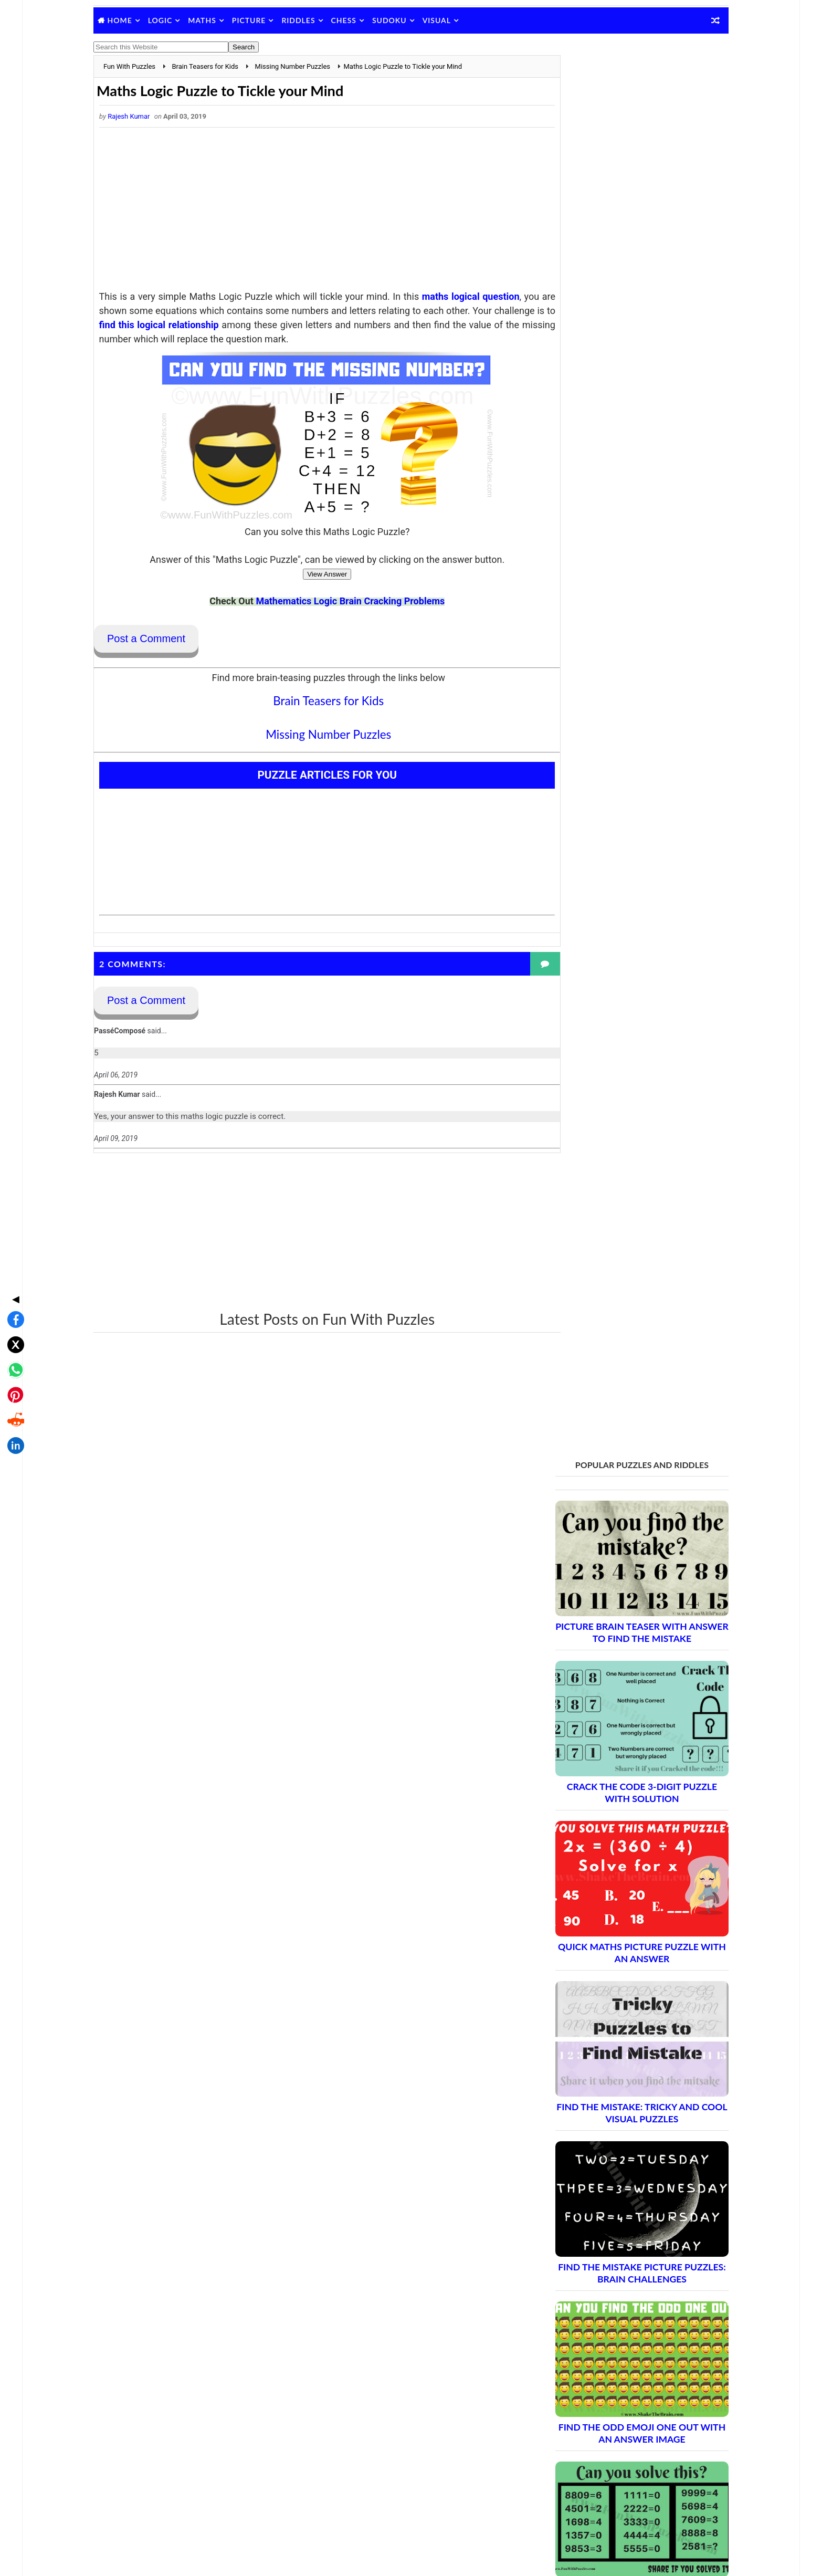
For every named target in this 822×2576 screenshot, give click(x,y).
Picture (265, 20)
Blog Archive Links (569, 2334)
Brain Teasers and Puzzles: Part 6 (610, 1973)
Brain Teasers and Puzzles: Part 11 (612, 2065)
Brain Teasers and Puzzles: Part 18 (612, 2194)
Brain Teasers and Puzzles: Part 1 (610, 1881)
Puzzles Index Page (571, 2389)
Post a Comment (162, 640)
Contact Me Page (568, 2348)
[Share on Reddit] (12, 1333)
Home (135, 20)
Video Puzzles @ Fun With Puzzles (596, 2416)
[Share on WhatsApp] (12, 1283)
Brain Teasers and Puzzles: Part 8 (610, 2010)
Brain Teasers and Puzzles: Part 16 (612, 2157)
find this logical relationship (317, 326)
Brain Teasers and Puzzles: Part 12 (612, 2083)
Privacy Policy (562, 2375)
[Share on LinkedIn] (12, 1358)
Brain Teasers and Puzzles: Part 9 (610, 2028)
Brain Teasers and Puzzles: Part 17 (612, 2175)
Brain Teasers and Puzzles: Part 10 (612, 2047)
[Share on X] (12, 1258)
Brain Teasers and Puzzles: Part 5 (610, 1955)
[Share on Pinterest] (12, 1308)
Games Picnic (562, 2517)
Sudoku (405, 20)
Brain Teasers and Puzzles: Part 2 (610, 1899)
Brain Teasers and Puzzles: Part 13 (612, 2102)
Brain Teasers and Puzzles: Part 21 (612, 2249)
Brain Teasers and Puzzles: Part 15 (612, 2138)
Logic (176, 20)
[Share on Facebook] (12, 1232)
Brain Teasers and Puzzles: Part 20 (612, 2230)
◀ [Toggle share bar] (12, 1212)
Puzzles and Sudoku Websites (588, 2403)
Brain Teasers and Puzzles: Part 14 (612, 2120)
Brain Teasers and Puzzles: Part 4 (610, 1936)
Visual (452, 20)
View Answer (314, 576)
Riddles (314, 20)
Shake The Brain (566, 2482)
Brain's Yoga (559, 2500)
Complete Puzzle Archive (592, 2267)
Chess (359, 20)
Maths (217, 20)
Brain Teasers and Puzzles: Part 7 (610, 1991)
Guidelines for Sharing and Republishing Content (618, 2362)
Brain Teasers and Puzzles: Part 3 (610, 1918)
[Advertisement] (314, 212)
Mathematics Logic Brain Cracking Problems (337, 602)
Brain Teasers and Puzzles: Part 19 (612, 2212)
